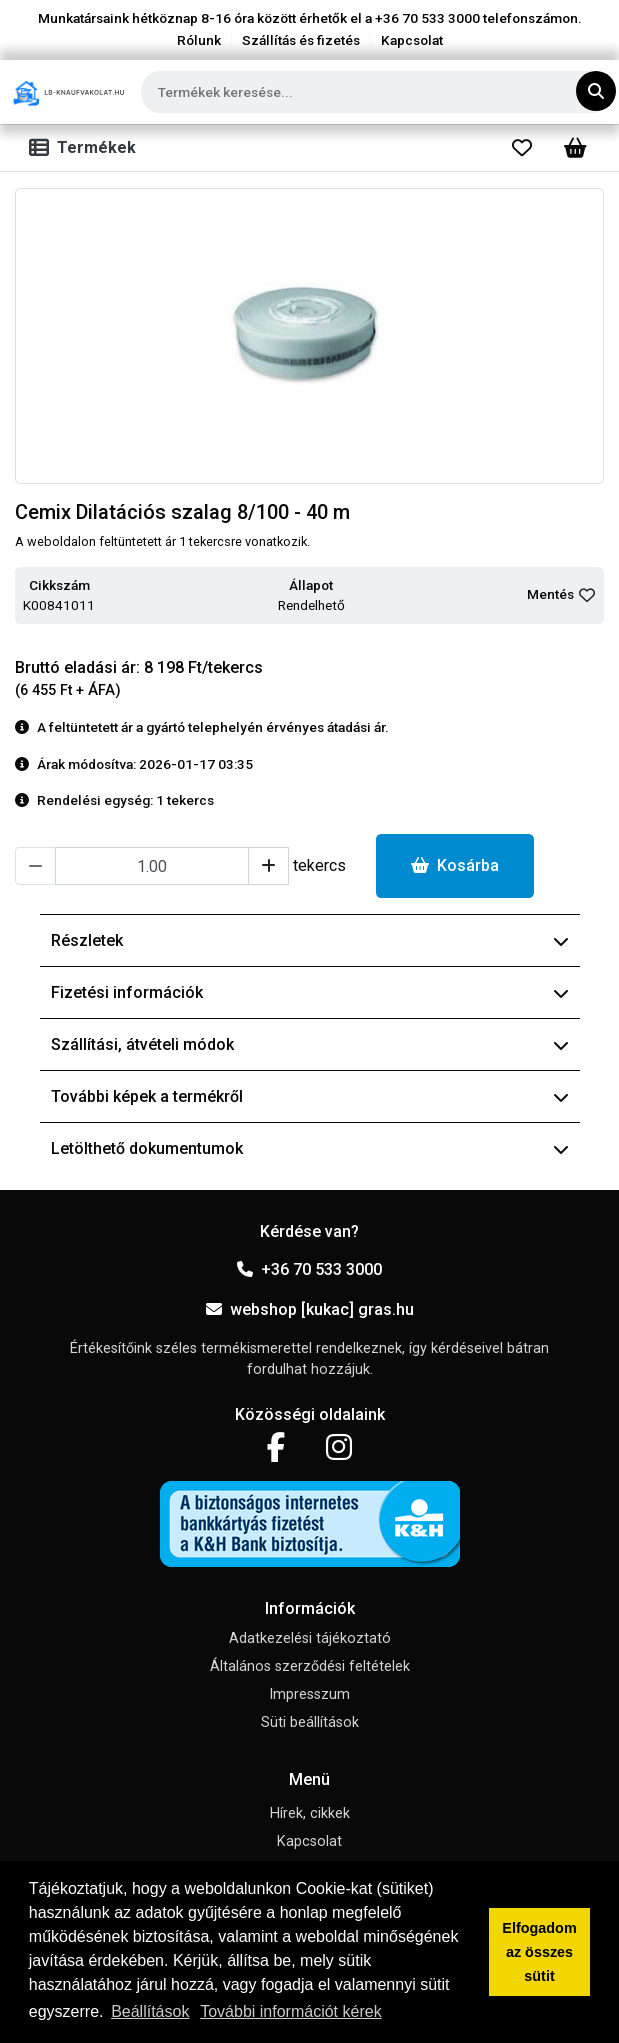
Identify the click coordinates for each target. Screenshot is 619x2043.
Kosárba (455, 865)
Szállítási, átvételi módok (310, 1044)
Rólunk (199, 40)
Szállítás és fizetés (301, 40)
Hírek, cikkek (310, 1813)
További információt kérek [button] (290, 2011)
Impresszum (309, 1694)
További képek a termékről (310, 1096)
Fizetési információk (310, 992)
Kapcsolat (412, 40)
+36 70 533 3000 (309, 1269)
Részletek (310, 940)
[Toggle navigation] (86, 148)
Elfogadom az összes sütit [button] (539, 1952)
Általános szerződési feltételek (310, 1666)
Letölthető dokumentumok (310, 1148)
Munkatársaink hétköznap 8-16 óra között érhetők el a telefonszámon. (310, 18)
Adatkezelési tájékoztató (310, 1638)
